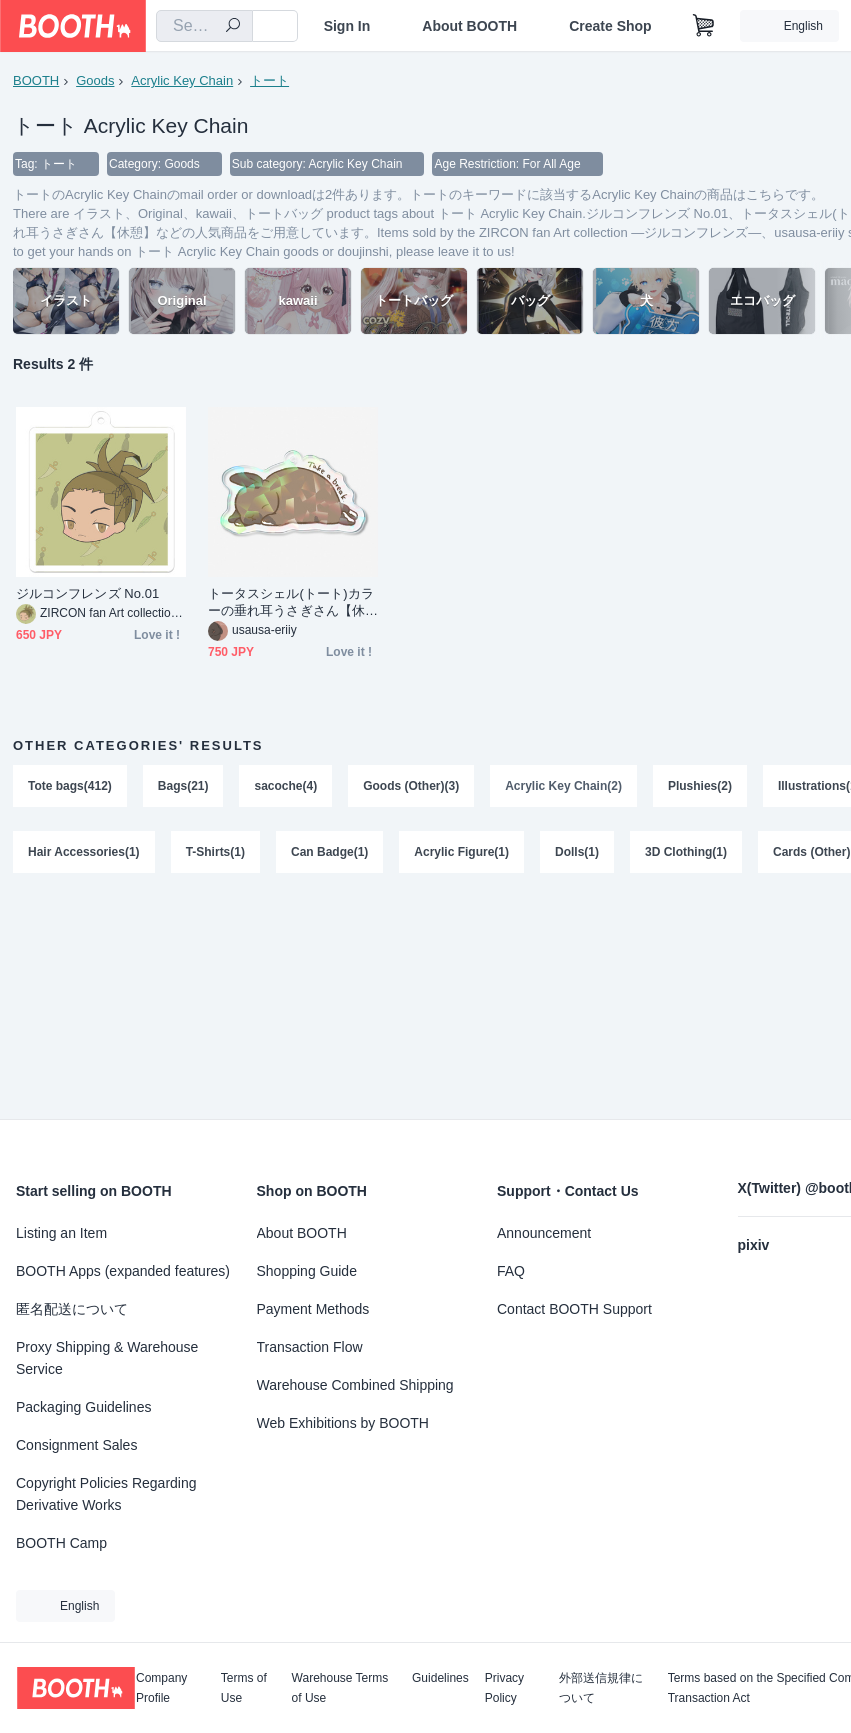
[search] (233, 27)
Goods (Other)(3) (411, 786)
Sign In (347, 26)
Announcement (544, 1233)
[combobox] (204, 26)
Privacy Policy (504, 1688)
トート (269, 80)
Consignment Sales (76, 1445)
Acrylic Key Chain (182, 80)
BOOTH (36, 80)
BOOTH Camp (61, 1543)
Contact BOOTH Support (574, 1309)
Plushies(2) (700, 786)
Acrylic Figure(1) (461, 852)
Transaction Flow (310, 1347)
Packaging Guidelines (83, 1407)
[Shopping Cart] (704, 26)
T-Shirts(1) (215, 852)
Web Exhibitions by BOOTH (343, 1423)
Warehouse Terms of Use (340, 1688)
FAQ (511, 1271)
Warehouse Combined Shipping (355, 1385)
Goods (95, 80)
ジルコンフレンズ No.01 (87, 593)
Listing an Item (61, 1233)
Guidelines (440, 1678)
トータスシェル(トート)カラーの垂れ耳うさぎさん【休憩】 (291, 602)
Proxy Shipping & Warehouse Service (107, 1358)
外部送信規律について (601, 1688)
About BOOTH (469, 26)
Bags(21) (183, 786)
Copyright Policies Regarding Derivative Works (106, 1494)
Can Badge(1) (329, 852)
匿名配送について (72, 1309)
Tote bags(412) (70, 786)
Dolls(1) (577, 852)
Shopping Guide (307, 1271)
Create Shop (610, 26)
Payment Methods (313, 1309)
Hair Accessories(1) (84, 852)
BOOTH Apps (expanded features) (123, 1271)
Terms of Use (244, 1688)
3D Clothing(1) (686, 852)
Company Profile (161, 1688)
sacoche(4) (285, 786)
